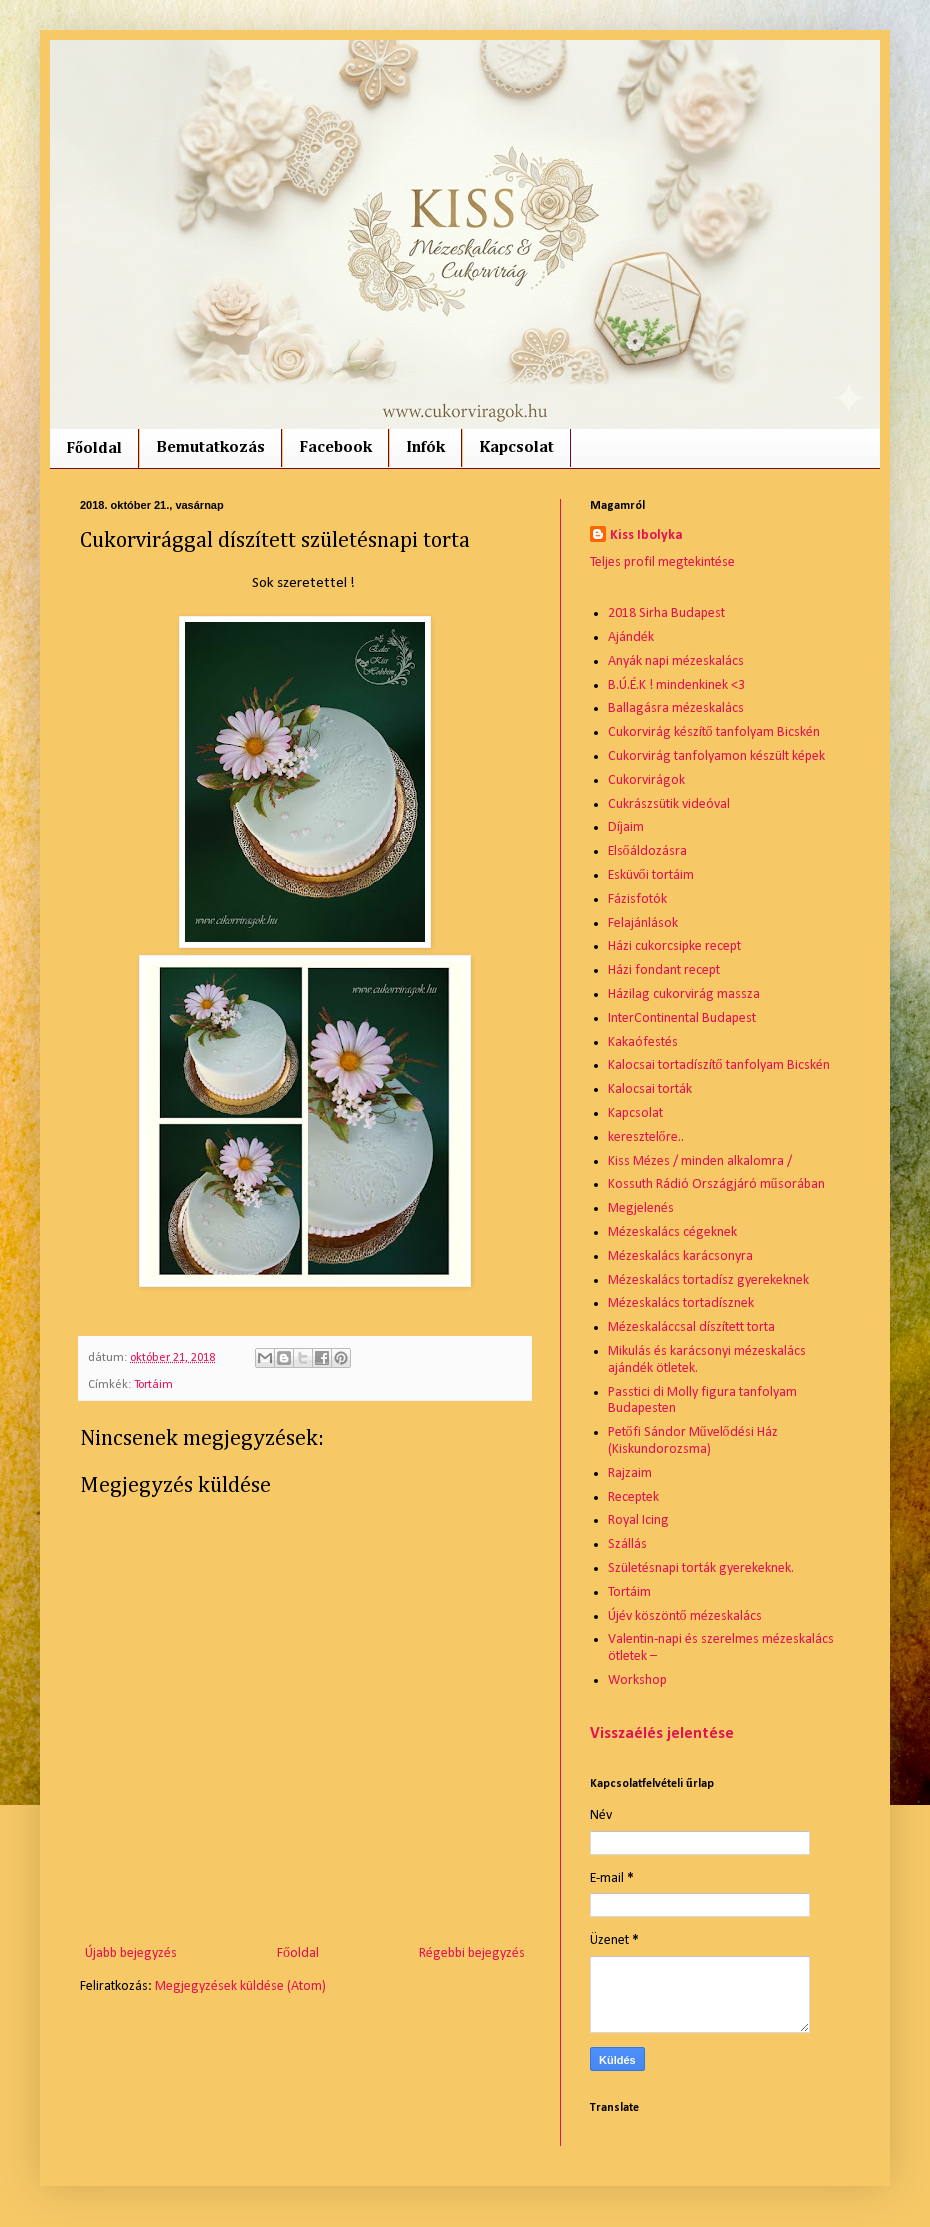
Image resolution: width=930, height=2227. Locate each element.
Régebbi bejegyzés (472, 1953)
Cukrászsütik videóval (669, 804)
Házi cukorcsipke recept (674, 946)
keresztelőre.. (646, 1137)
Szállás (627, 1544)
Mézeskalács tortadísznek (681, 1303)
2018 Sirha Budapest (666, 613)
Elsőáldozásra (647, 851)
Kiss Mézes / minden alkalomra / (700, 1161)
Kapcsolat (516, 448)
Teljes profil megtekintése (662, 562)
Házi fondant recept (664, 970)
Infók (425, 448)
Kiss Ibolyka (646, 535)
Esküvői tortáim (651, 875)
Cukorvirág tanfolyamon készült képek (716, 756)
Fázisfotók (637, 899)
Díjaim (626, 827)
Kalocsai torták (650, 1089)
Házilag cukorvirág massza (684, 994)
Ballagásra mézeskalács (676, 708)
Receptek (633, 1497)
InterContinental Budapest (682, 1018)
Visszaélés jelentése (662, 1734)
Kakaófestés (643, 1042)
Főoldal (94, 449)
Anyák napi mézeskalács (676, 661)
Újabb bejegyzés (131, 1953)
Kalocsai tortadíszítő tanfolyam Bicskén (719, 1065)
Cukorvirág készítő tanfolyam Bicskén (714, 732)
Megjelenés (641, 1208)
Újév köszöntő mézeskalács (685, 1616)
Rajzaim (630, 1473)
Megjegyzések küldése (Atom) (240, 1986)
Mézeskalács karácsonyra (680, 1256)
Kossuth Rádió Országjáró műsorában (716, 1184)
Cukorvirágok (646, 780)
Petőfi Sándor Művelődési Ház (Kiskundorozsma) (693, 1441)
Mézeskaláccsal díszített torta (691, 1327)
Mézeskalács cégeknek (672, 1232)
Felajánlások (643, 923)
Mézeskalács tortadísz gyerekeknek (708, 1280)
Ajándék (631, 637)
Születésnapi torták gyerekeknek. (701, 1568)
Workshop (637, 1680)
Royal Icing (638, 1520)
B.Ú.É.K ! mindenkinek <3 (676, 685)
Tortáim (153, 1385)
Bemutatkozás (210, 448)
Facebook (335, 448)
